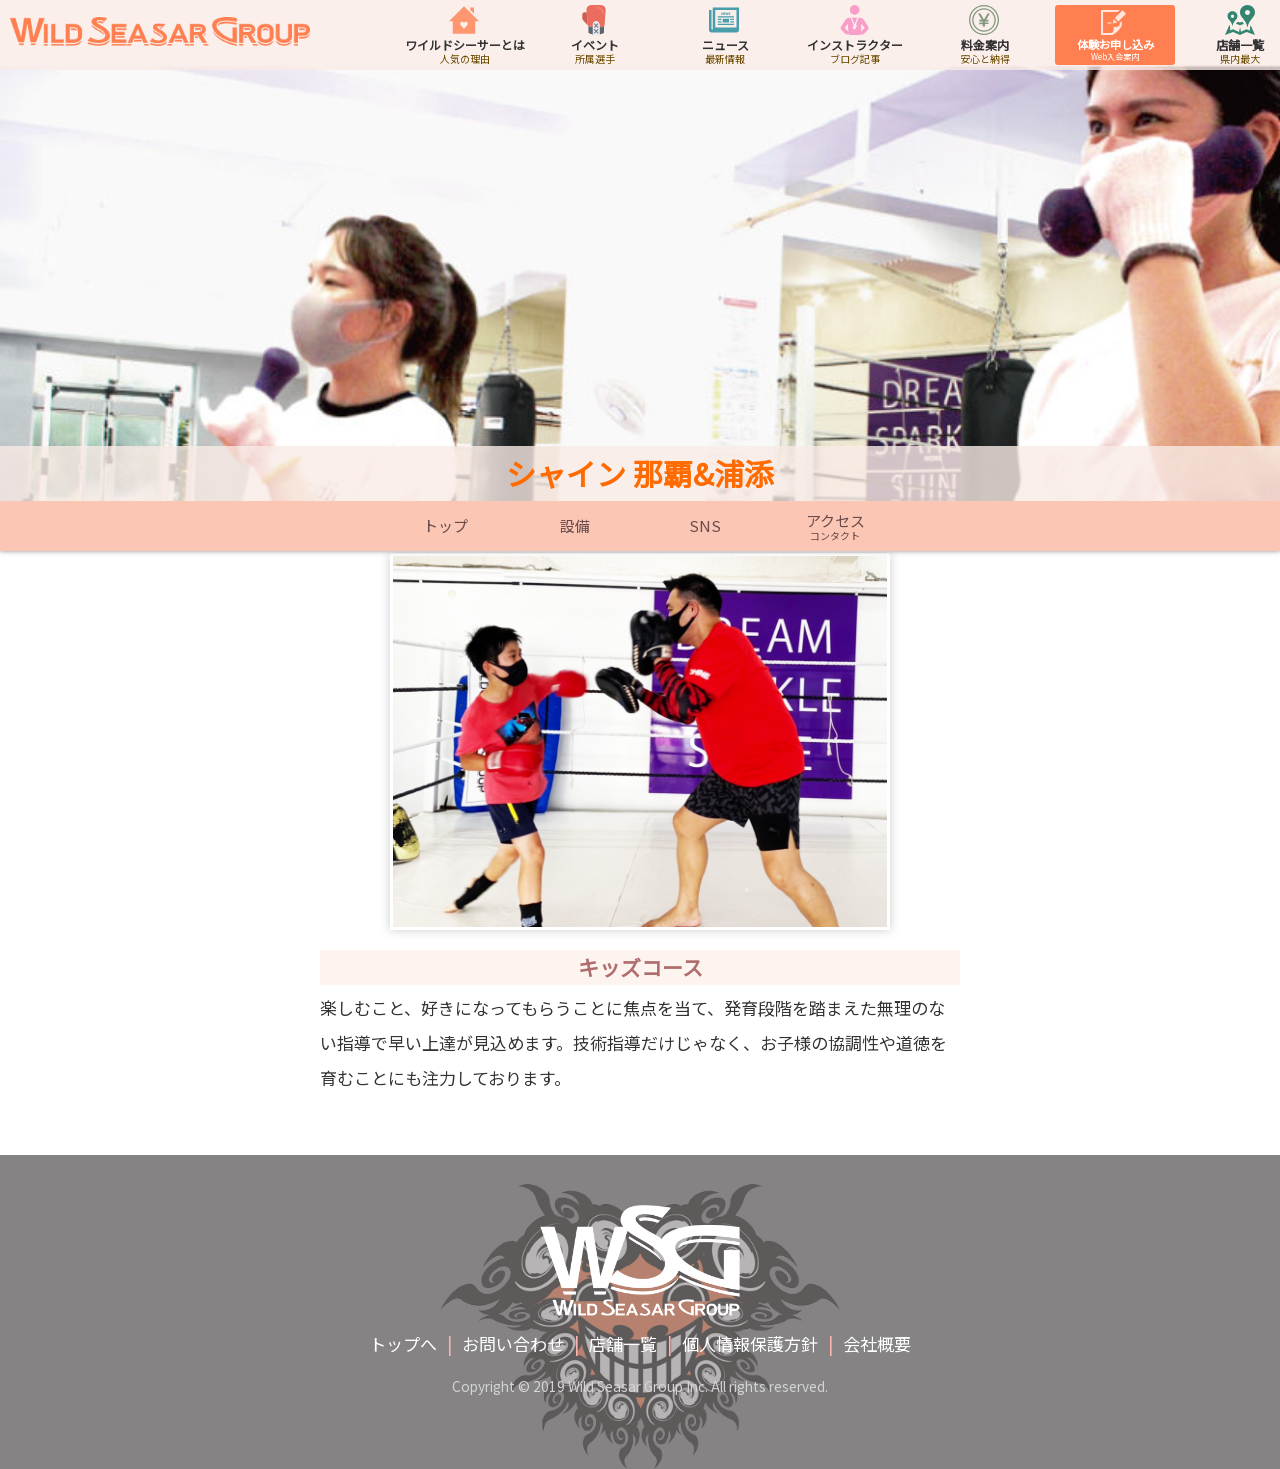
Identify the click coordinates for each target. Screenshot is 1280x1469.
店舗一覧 (623, 1343)
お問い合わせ (513, 1343)
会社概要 (877, 1343)
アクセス (835, 526)
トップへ (403, 1343)
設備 (575, 526)
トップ (445, 526)
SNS (705, 526)
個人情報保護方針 (750, 1343)
